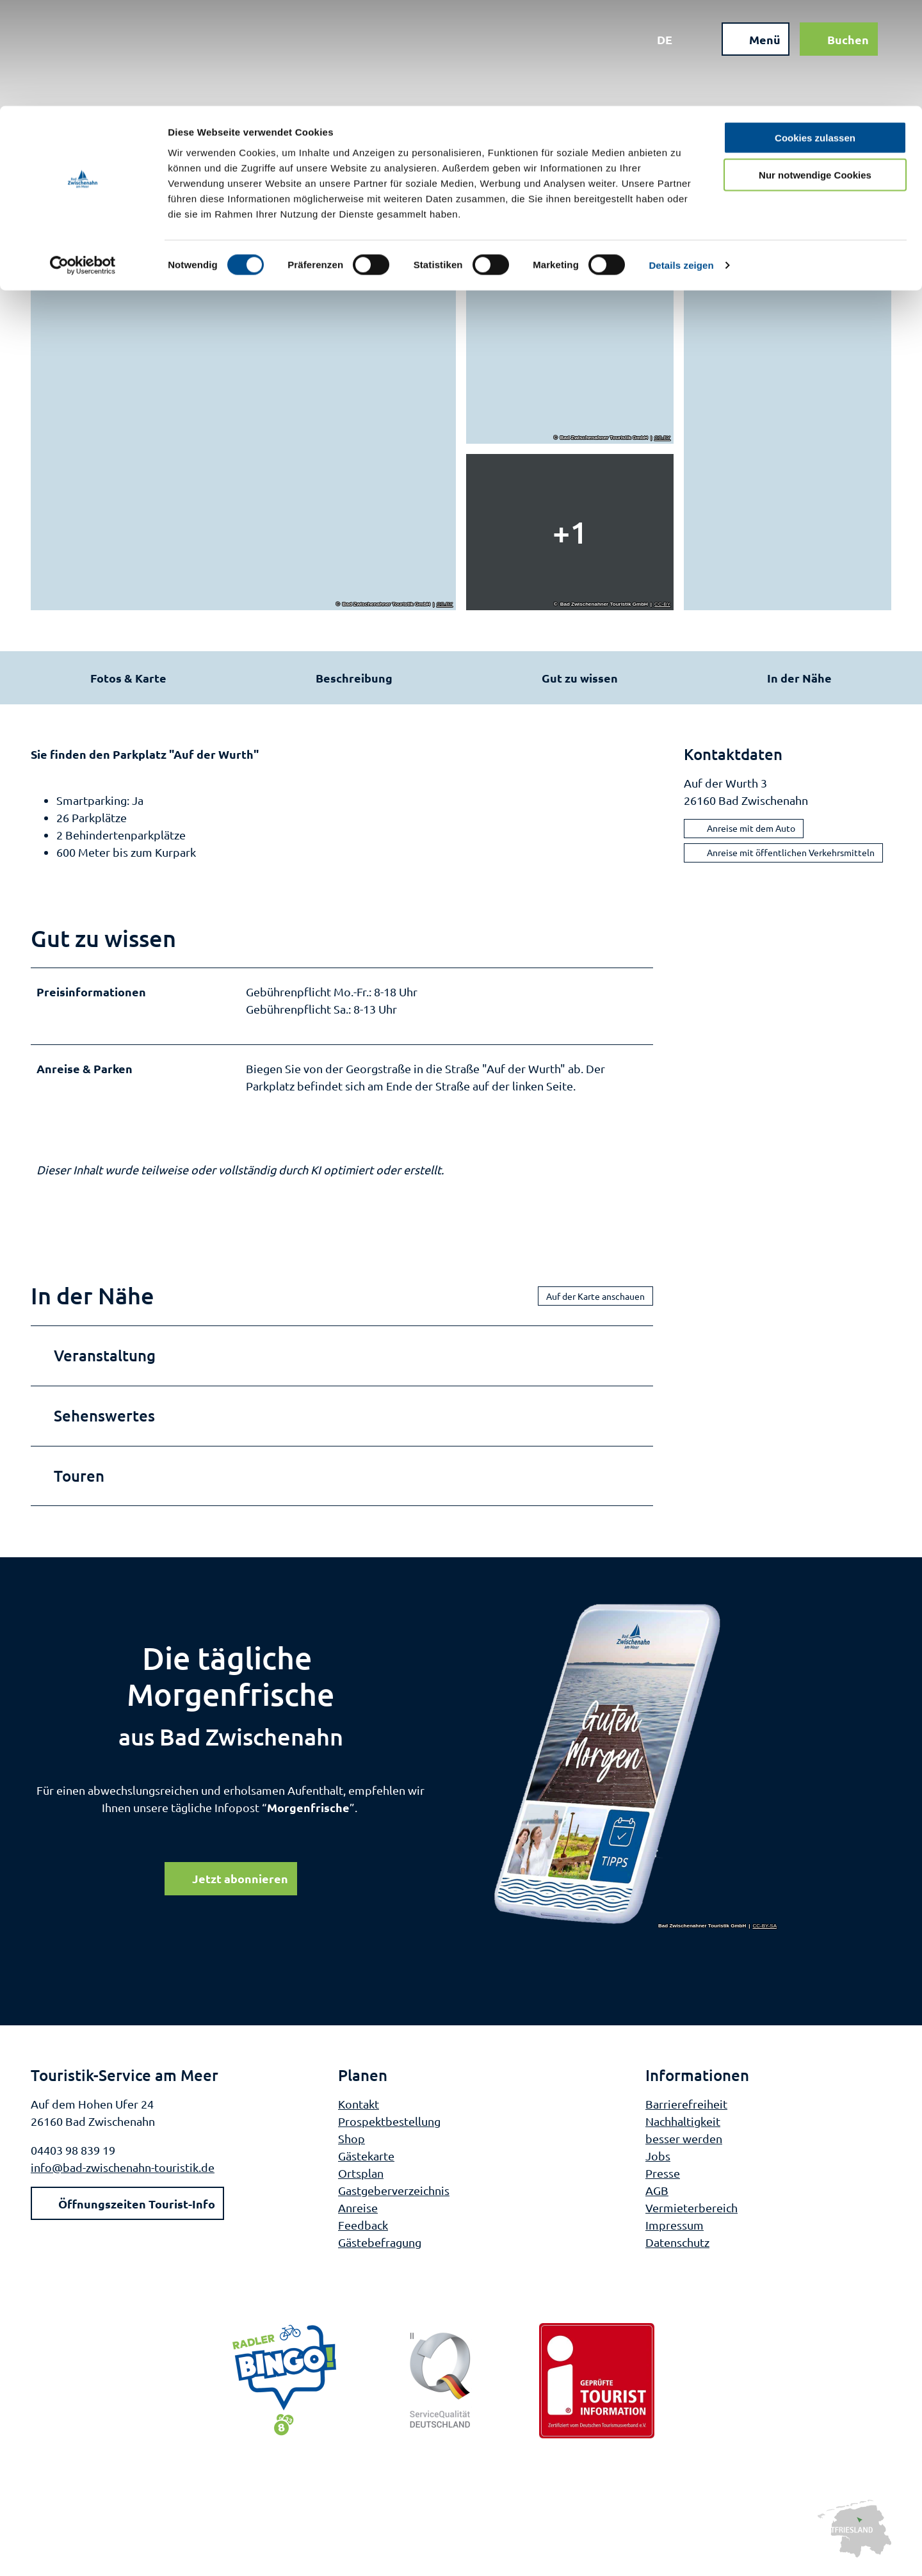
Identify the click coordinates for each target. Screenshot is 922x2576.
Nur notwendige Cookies (815, 69)
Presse (662, 2178)
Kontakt (358, 2109)
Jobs (657, 2160)
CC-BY (445, 604)
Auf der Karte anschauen (595, 1301)
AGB (656, 2195)
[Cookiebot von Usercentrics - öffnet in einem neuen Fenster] (83, 160)
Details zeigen (681, 159)
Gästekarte (366, 2160)
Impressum (674, 2230)
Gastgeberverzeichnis (393, 2195)
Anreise (358, 2212)
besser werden (683, 2143)
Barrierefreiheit (686, 2109)
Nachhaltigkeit (682, 2126)
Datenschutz (677, 2247)
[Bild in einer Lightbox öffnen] (636, 1770)
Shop (351, 2143)
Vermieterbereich (691, 2212)
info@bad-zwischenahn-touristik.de (122, 2172)
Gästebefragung (379, 2247)
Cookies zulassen (815, 31)
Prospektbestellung (389, 2126)
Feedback (363, 2230)
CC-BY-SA (765, 1931)
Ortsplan (361, 2178)
